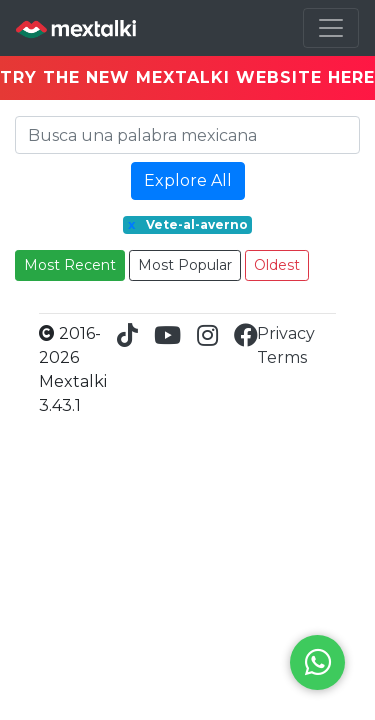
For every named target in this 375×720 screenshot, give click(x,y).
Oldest (277, 265)
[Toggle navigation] (331, 28)
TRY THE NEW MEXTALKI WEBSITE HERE (187, 77)
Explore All (188, 180)
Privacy (286, 333)
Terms (282, 357)
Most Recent (70, 265)
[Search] (187, 135)
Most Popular (185, 265)
